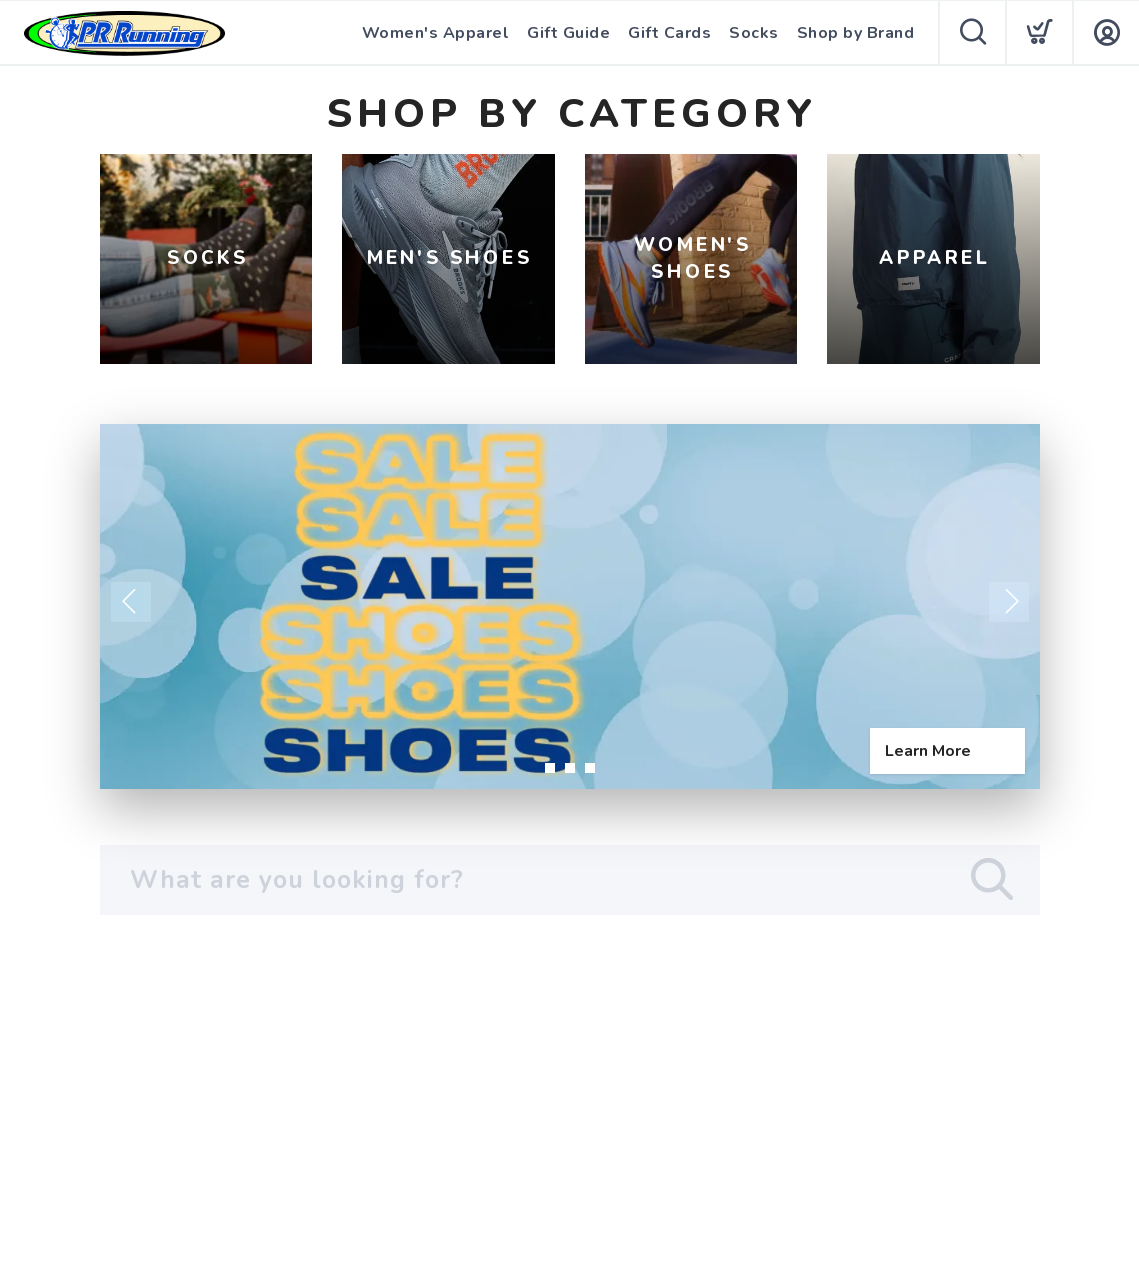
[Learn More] (570, 606)
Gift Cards (669, 33)
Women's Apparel (436, 33)
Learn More (928, 751)
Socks (754, 33)
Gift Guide (568, 33)
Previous (131, 602)
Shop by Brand (856, 33)
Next (1009, 602)
